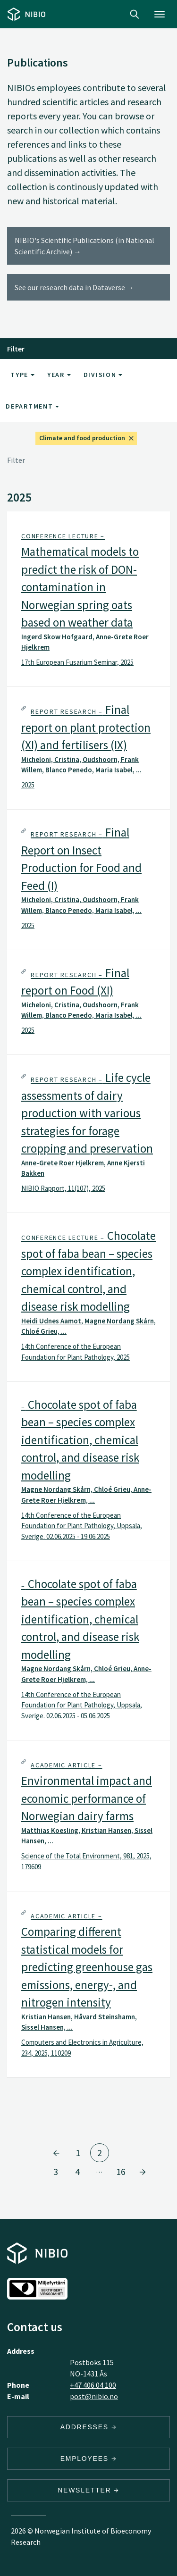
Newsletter (88, 2490)
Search (134, 14)
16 (121, 2171)
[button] (88, 599)
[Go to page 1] (56, 2152)
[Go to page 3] (142, 2171)
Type (22, 374)
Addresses (88, 2427)
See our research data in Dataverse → (74, 287)
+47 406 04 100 (93, 2385)
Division (103, 374)
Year (59, 374)
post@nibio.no (94, 2396)
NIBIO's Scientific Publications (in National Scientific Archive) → (84, 245)
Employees (88, 2458)
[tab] (88, 599)
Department (32, 406)
